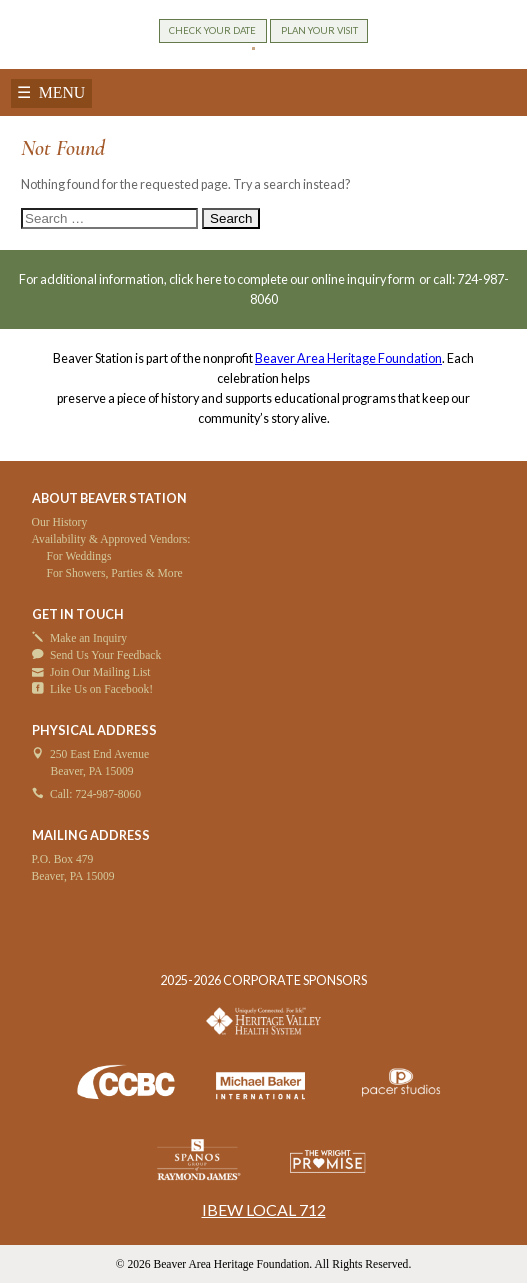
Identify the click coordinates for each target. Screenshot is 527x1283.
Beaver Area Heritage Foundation (348, 358)
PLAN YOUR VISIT (319, 30)
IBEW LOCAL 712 (264, 1209)
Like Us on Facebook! (101, 689)
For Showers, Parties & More (115, 573)
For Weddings (79, 556)
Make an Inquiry (88, 638)
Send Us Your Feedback (105, 655)
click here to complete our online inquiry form (293, 279)
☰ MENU (51, 92)
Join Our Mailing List (100, 672)
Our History (60, 522)
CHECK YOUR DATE (212, 30)
